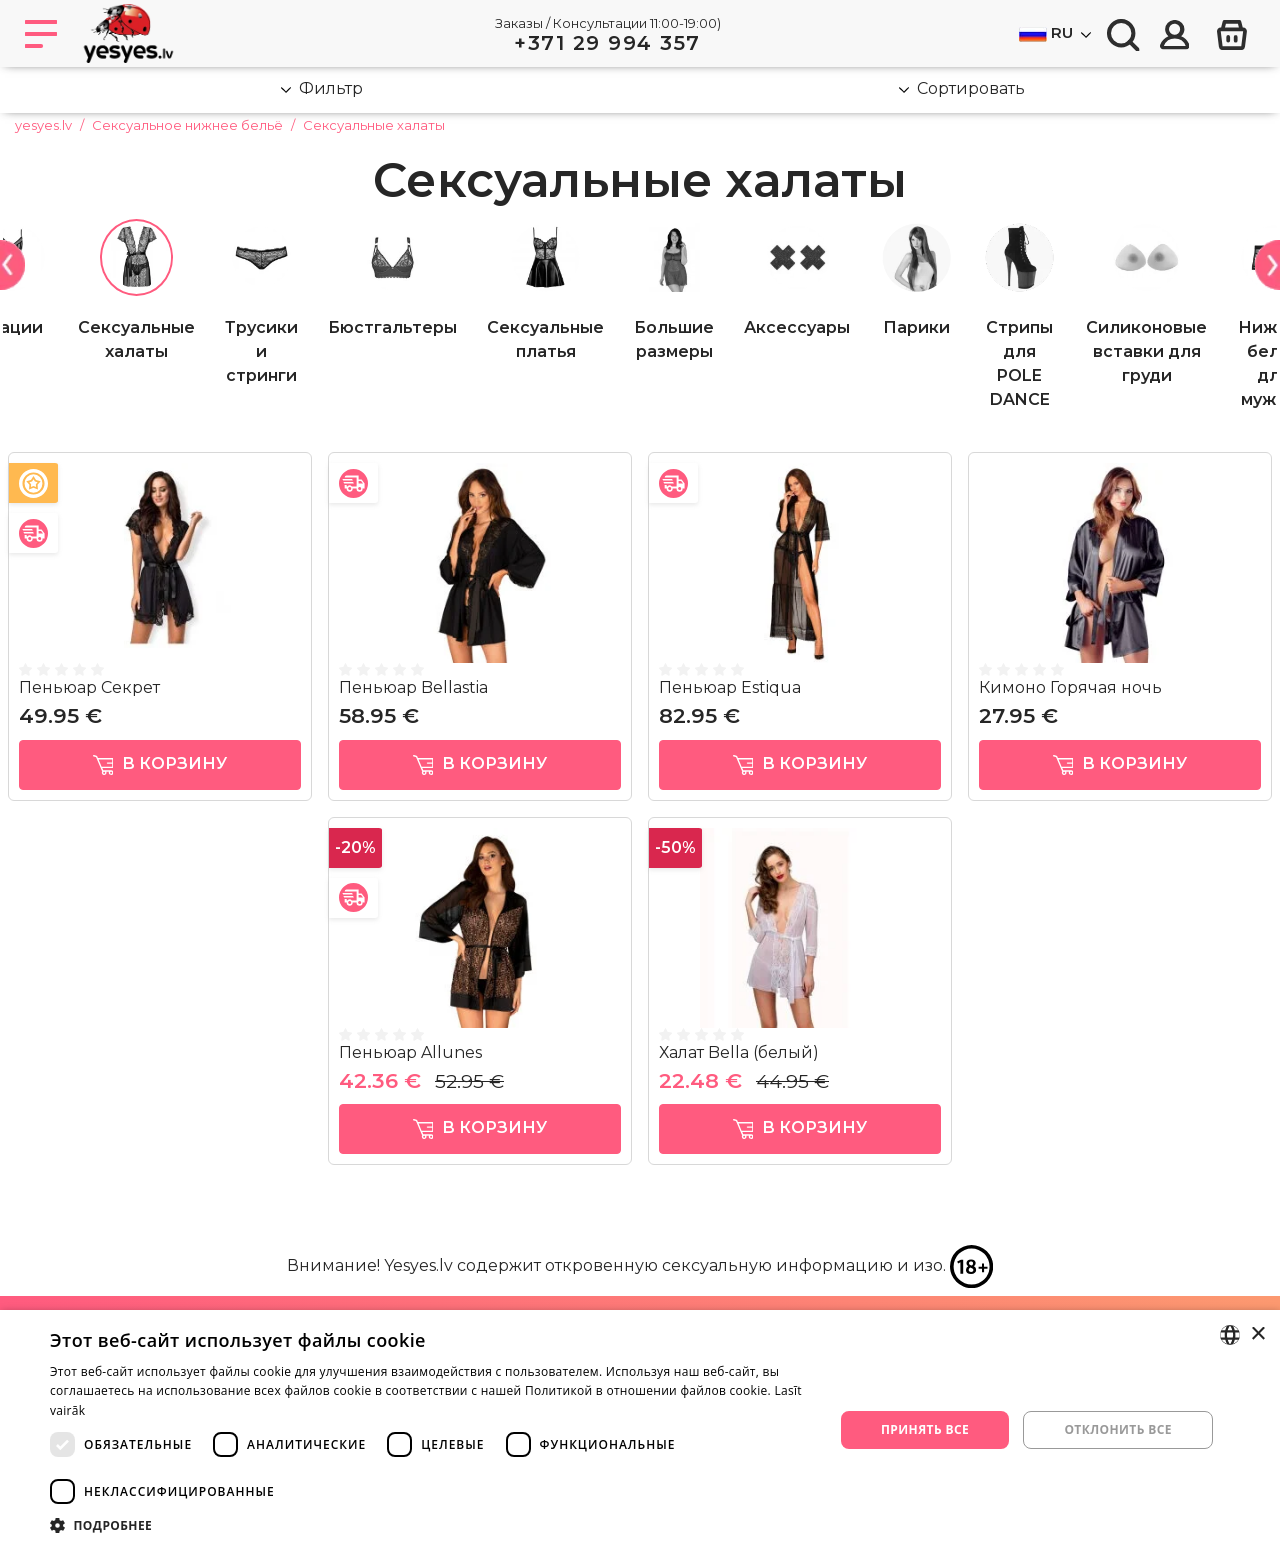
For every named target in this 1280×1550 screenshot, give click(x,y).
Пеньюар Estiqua (730, 687)
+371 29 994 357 (607, 43)
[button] (430, 1525)
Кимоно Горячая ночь (1070, 687)
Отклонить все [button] (1117, 1429)
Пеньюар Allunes (410, 1052)
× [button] (1257, 1334)
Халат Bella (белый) (739, 1052)
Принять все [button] (925, 1429)
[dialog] (640, 1430)
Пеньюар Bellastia (413, 687)
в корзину (160, 764)
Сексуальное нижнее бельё (187, 125)
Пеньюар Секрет (89, 687)
